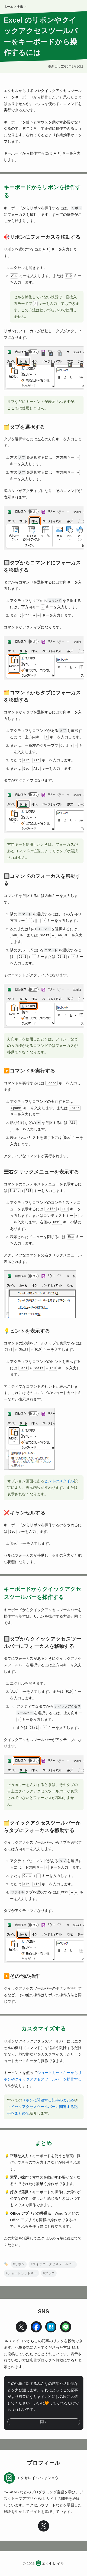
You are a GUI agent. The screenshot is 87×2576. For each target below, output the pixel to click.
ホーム (8, 6)
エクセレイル (53, 2564)
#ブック (49, 2273)
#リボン (19, 2264)
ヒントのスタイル (59, 1481)
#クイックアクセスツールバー (53, 2264)
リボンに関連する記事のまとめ (48, 2100)
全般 (20, 6)
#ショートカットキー (21, 2273)
